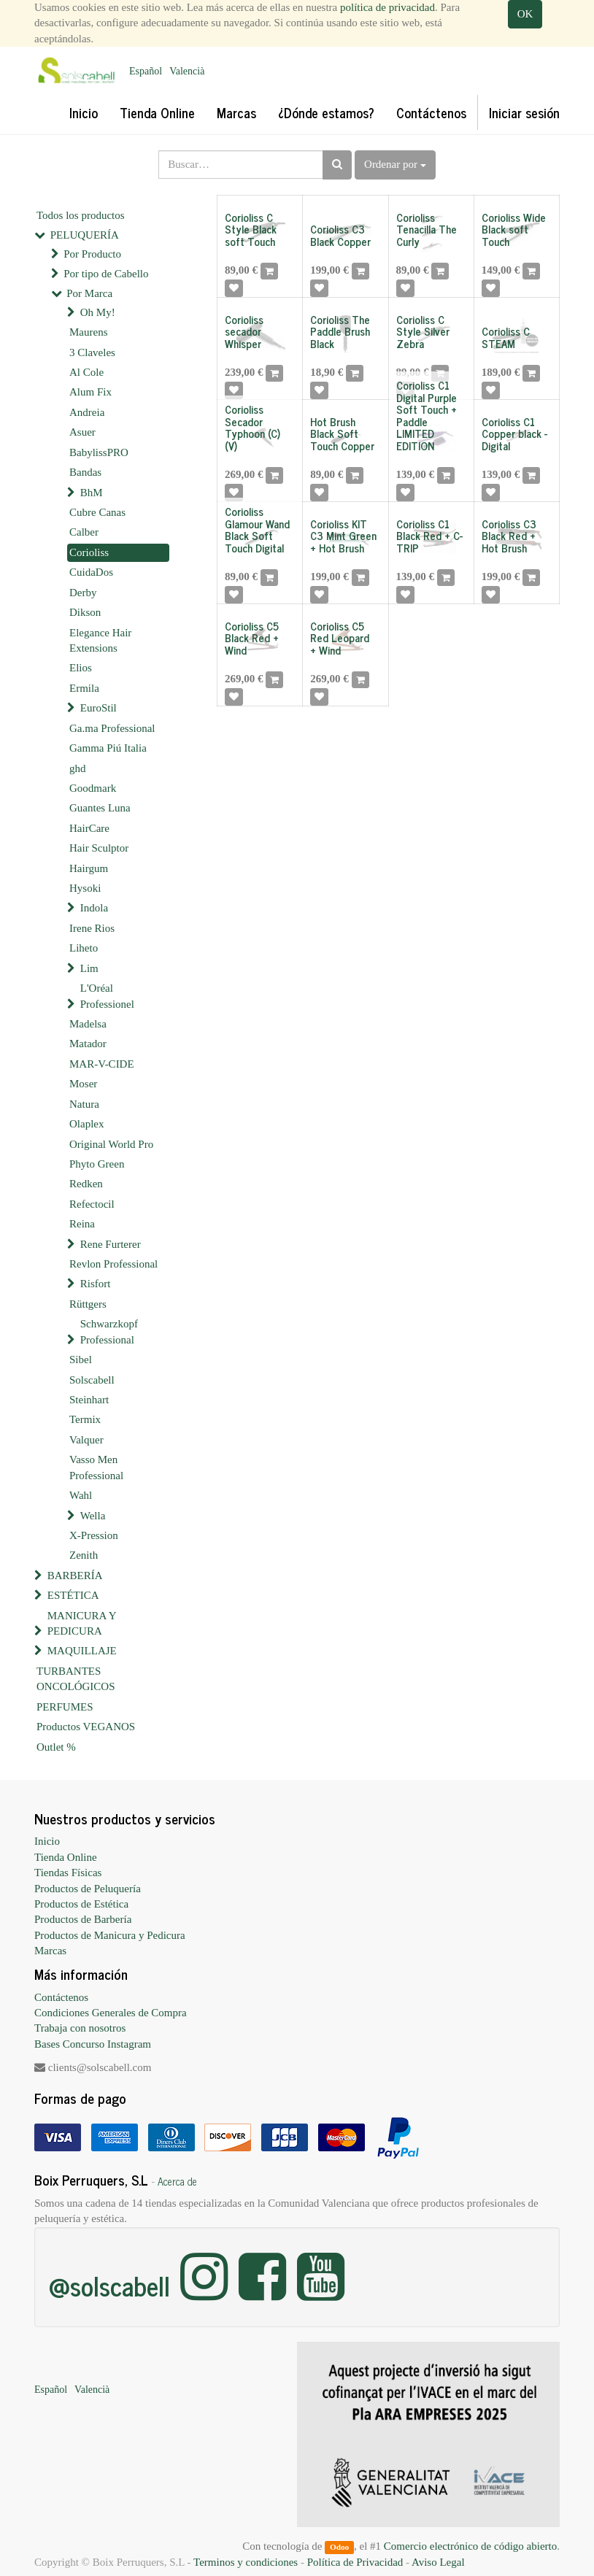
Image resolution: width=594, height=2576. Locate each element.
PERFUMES (64, 1707)
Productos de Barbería (82, 1919)
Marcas (50, 1950)
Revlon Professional (113, 1264)
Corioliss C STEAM (506, 337)
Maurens (88, 332)
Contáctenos (61, 1997)
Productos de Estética (81, 1904)
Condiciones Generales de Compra (110, 2012)
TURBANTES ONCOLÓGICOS (75, 1678)
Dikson (85, 612)
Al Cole (86, 372)
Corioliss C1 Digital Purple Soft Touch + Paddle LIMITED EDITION (426, 415)
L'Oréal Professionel (107, 995)
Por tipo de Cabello (105, 273)
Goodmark (92, 788)
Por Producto (92, 254)
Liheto (83, 948)
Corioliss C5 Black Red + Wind (252, 638)
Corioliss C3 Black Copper (340, 235)
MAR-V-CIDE (101, 1064)
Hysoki (85, 888)
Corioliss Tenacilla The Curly (426, 229)
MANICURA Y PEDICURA (81, 1623)
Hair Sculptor (98, 848)
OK (525, 14)
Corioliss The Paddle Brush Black (340, 331)
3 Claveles (92, 352)
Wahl (80, 1495)
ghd (77, 768)
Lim (89, 968)
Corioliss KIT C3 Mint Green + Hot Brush (343, 535)
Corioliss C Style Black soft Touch (251, 229)
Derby (83, 592)
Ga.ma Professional (112, 728)
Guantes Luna (100, 808)
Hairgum (88, 868)
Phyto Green (96, 1164)
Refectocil (92, 1204)
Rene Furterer (110, 1244)
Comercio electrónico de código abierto (470, 2546)
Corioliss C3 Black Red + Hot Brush (509, 535)
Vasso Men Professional (96, 1467)
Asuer (82, 432)
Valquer (86, 1440)
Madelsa (88, 1024)
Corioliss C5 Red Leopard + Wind (339, 638)
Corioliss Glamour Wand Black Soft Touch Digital (257, 529)
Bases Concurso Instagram (92, 2044)
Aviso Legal (438, 2562)
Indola (94, 908)
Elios (80, 668)
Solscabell (92, 1380)
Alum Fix (90, 392)
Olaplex (86, 1124)
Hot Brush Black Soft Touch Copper (342, 433)
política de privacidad (387, 7)
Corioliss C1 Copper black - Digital (514, 433)
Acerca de (177, 2181)
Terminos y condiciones (245, 2562)
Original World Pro (111, 1144)
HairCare (89, 828)
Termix (85, 1419)
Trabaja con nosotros (80, 2028)
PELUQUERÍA (84, 235)
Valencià (186, 71)
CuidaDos (91, 572)
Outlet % (56, 1747)
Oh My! (97, 312)
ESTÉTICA (73, 1595)
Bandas (85, 472)
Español (145, 71)
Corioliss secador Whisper (244, 331)
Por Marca (89, 293)
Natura (84, 1104)
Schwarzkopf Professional (109, 1331)
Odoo (339, 2546)
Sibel (80, 1359)
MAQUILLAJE (82, 1651)
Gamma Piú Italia (108, 748)
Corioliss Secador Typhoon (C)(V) (252, 427)
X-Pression (93, 1535)
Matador (88, 1043)
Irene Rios (92, 928)
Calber (84, 532)
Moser (83, 1084)
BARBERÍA (75, 1575)
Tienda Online (65, 1857)
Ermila (84, 688)
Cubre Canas (97, 512)
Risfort (95, 1283)
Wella (93, 1516)
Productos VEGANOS (85, 1726)
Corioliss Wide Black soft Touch (514, 229)
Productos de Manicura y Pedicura (109, 1935)
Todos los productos (80, 215)
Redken (86, 1183)
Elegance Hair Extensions (100, 640)
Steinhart (89, 1399)
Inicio (47, 1841)
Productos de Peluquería (87, 1888)
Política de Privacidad (355, 2562)
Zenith (83, 1555)
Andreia (86, 412)
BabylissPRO (98, 452)
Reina (82, 1224)
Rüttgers (88, 1304)
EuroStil (98, 708)
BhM (91, 492)
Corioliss (89, 552)
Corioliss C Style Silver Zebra (423, 331)
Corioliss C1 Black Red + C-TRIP (429, 535)
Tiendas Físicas (67, 1872)
